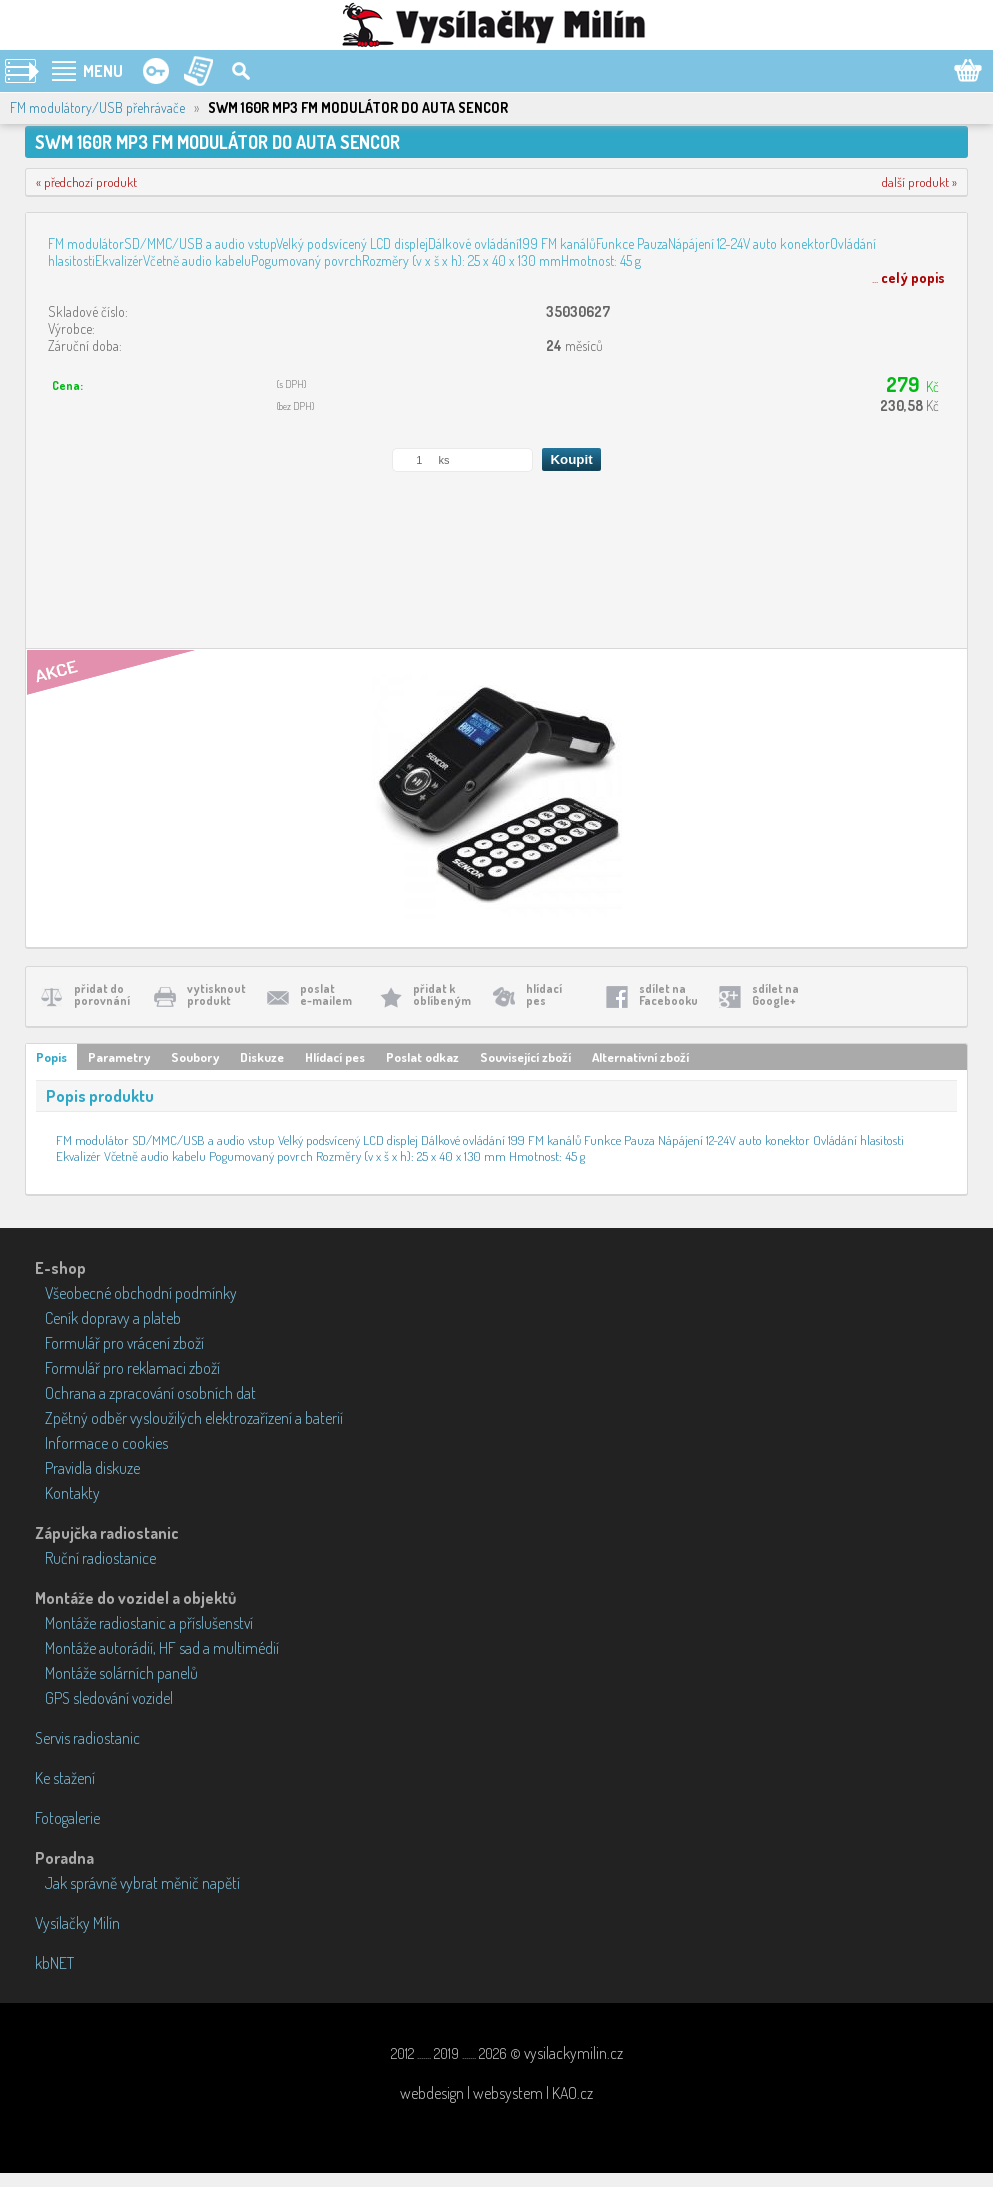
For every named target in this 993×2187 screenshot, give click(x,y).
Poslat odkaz (422, 1057)
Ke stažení (65, 1778)
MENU (103, 71)
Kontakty (72, 1493)
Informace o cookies (106, 1443)
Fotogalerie (67, 1818)
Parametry (119, 1057)
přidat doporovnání (102, 994)
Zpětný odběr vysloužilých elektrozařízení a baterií (194, 1418)
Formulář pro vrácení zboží (124, 1343)
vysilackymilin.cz (573, 2053)
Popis (51, 1057)
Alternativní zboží (640, 1057)
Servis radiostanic (87, 1738)
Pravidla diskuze (92, 1468)
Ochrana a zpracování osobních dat (150, 1393)
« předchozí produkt (86, 182)
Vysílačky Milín (77, 1923)
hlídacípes (544, 994)
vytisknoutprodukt (216, 994)
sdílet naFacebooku (668, 994)
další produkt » (919, 182)
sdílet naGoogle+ (775, 994)
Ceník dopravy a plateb (113, 1318)
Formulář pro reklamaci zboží (132, 1368)
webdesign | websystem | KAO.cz (496, 2093)
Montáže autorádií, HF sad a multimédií (162, 1648)
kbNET (54, 1963)
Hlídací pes (335, 1057)
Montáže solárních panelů (121, 1673)
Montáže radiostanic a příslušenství (149, 1623)
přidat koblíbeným (442, 994)
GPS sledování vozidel (109, 1698)
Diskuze (262, 1057)
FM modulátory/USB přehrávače (97, 107)
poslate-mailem (326, 994)
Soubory (195, 1057)
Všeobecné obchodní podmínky (141, 1293)
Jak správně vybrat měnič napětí (142, 1883)
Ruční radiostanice (100, 1558)
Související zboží (525, 1057)
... (908, 277)
